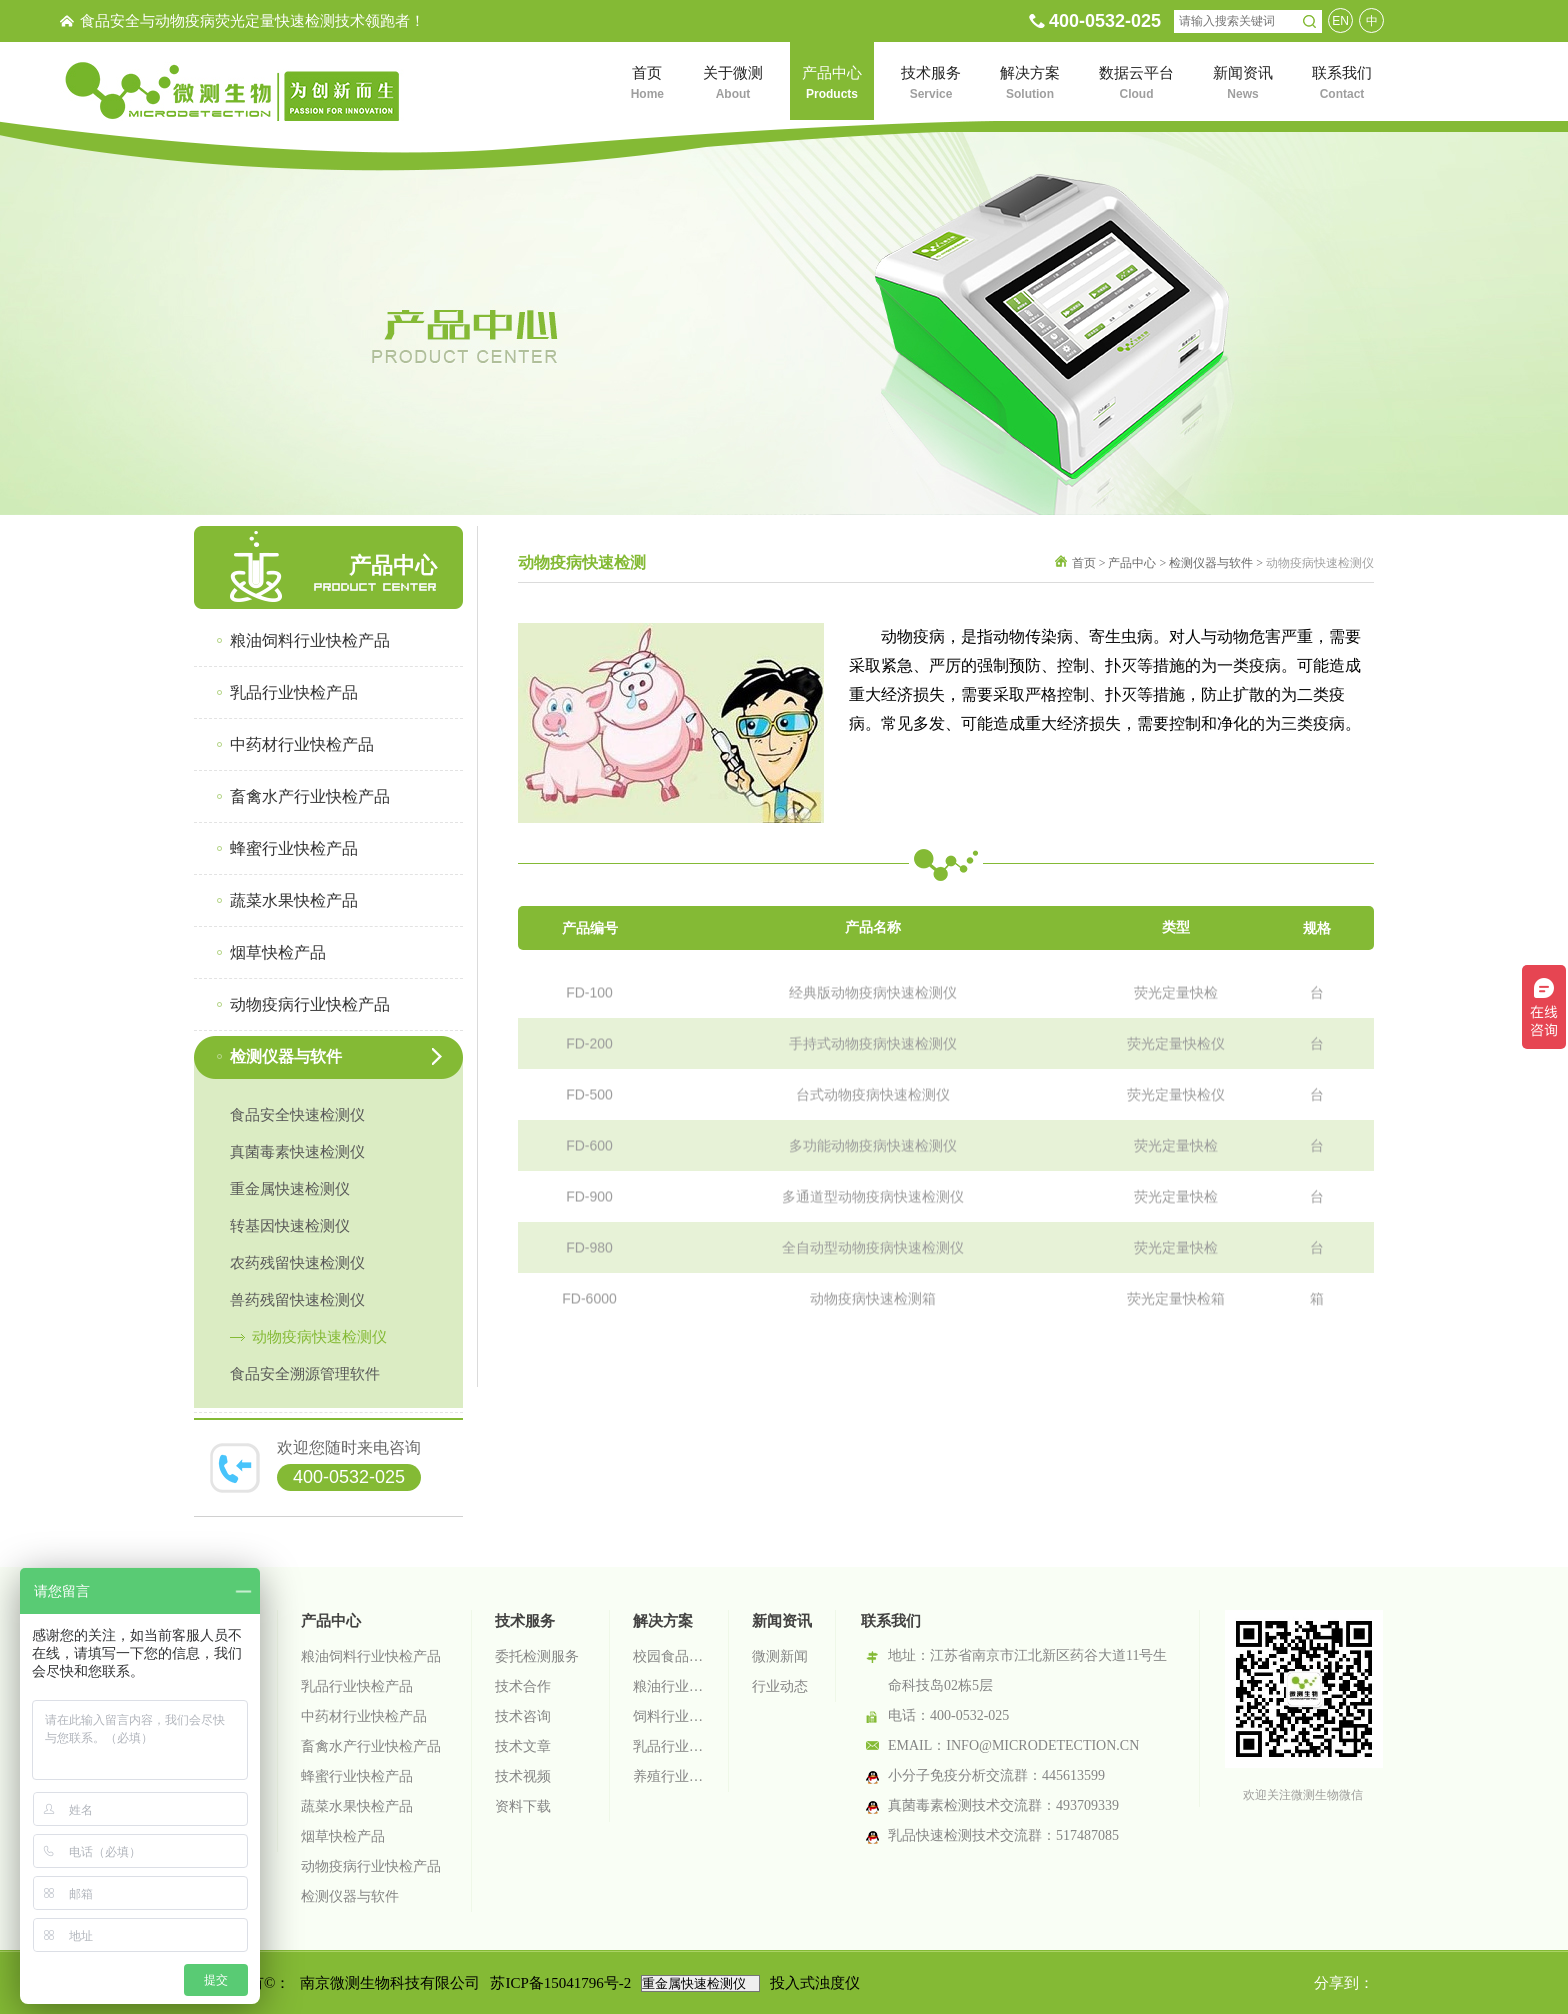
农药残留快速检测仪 (297, 1263)
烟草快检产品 (343, 1836)
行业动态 (780, 1686)
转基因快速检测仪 (290, 1226)
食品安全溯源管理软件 (305, 1374)
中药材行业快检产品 (364, 1716)
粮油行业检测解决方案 (669, 1686)
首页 (1084, 563)
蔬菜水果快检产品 (357, 1806)
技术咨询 (523, 1716)
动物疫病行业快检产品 (371, 1866)
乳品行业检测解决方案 (669, 1746)
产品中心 (1132, 563)
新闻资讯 (782, 1621)
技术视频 (523, 1776)
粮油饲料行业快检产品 (371, 1656)
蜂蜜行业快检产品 (357, 1776)
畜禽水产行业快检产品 (371, 1746)
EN (1340, 21)
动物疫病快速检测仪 (319, 1337)
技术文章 (523, 1746)
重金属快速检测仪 (290, 1189)
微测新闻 (780, 1656)
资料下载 (523, 1806)
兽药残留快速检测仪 (297, 1300)
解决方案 (663, 1621)
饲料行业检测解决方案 (669, 1716)
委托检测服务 (537, 1656)
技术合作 (523, 1686)
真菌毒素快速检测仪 (297, 1152)
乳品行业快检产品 (357, 1686)
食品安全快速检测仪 (297, 1115)
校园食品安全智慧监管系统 (669, 1656)
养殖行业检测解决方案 (669, 1776)
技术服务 (525, 1621)
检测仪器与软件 (1211, 563)
